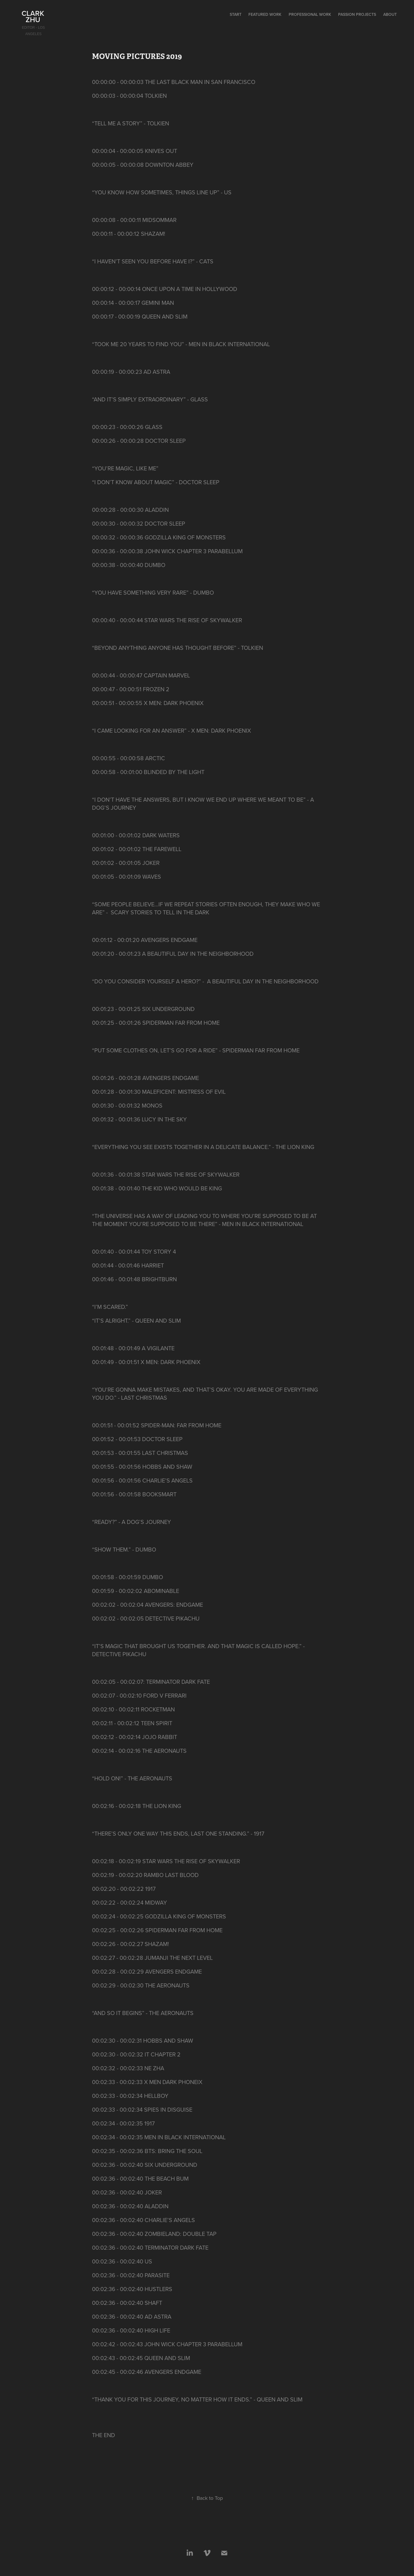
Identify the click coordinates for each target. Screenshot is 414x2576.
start (235, 14)
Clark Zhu (34, 16)
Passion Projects (357, 14)
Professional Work (310, 14)
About (390, 14)
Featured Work (264, 14)
